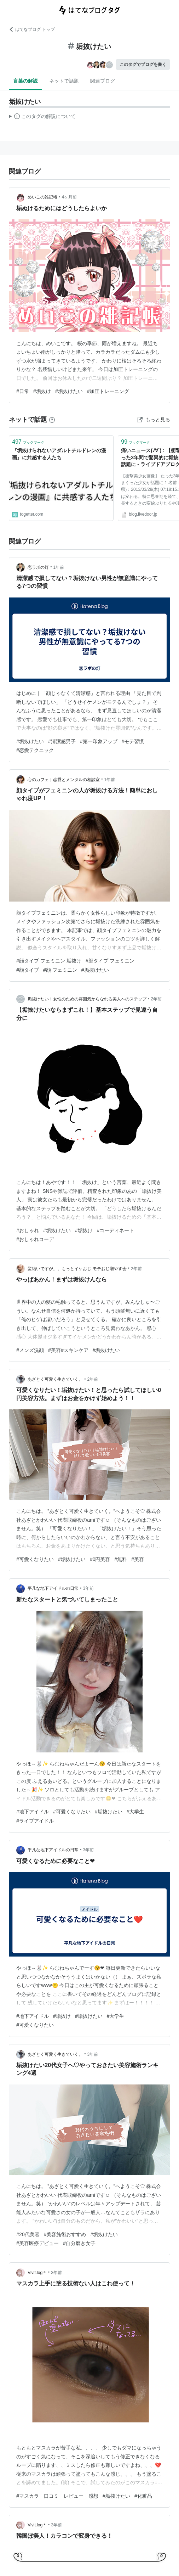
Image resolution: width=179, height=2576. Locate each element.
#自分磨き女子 (79, 2243)
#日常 (22, 391)
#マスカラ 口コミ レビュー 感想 (57, 2496)
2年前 (156, 999)
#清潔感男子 (62, 741)
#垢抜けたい (69, 391)
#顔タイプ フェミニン (110, 961)
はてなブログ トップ (31, 29)
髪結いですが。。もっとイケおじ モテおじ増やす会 (77, 1268)
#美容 (137, 1559)
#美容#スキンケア (68, 1350)
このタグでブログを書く (143, 64)
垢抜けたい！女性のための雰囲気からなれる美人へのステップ (87, 999)
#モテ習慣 (133, 741)
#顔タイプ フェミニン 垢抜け (48, 961)
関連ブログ (102, 81)
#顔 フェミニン (60, 970)
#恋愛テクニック (35, 750)
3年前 (88, 1588)
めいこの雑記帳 (42, 197)
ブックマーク (28, 442)
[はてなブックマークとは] (52, 419)
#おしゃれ (27, 1230)
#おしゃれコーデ (35, 1239)
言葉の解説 (25, 81)
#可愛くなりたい (35, 1559)
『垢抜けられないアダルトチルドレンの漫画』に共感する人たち (59, 454)
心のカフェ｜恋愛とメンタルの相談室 (64, 779)
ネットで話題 (64, 81)
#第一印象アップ (98, 741)
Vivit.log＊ (37, 2272)
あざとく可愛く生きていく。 (55, 1379)
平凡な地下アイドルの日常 (53, 1588)
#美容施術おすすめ (65, 2234)
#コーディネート (115, 1230)
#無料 (120, 1559)
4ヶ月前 (69, 197)
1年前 (58, 567)
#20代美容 (27, 2234)
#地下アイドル (32, 1811)
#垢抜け (42, 391)
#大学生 (135, 1811)
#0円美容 (100, 1559)
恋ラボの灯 (38, 567)
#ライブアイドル (35, 1821)
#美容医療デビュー (37, 2243)
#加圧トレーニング (108, 391)
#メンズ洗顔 (30, 1350)
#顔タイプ (27, 970)
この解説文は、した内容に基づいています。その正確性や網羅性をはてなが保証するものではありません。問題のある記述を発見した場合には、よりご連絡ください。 (42, 117)
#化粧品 (143, 2496)
